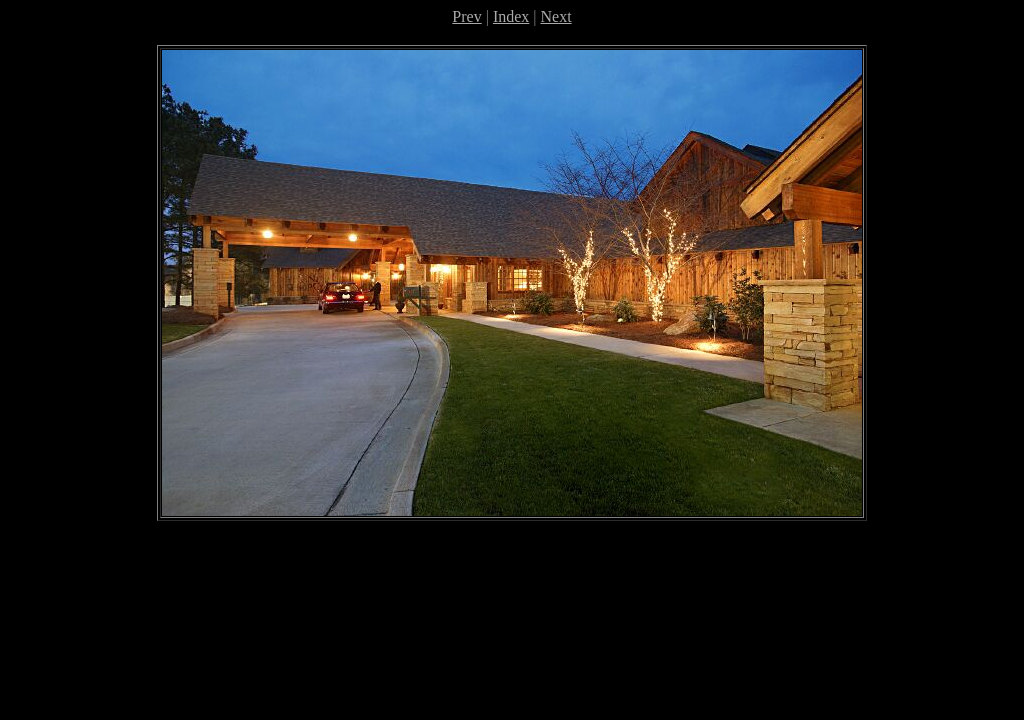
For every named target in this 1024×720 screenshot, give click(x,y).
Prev (466, 16)
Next (556, 16)
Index (511, 16)
